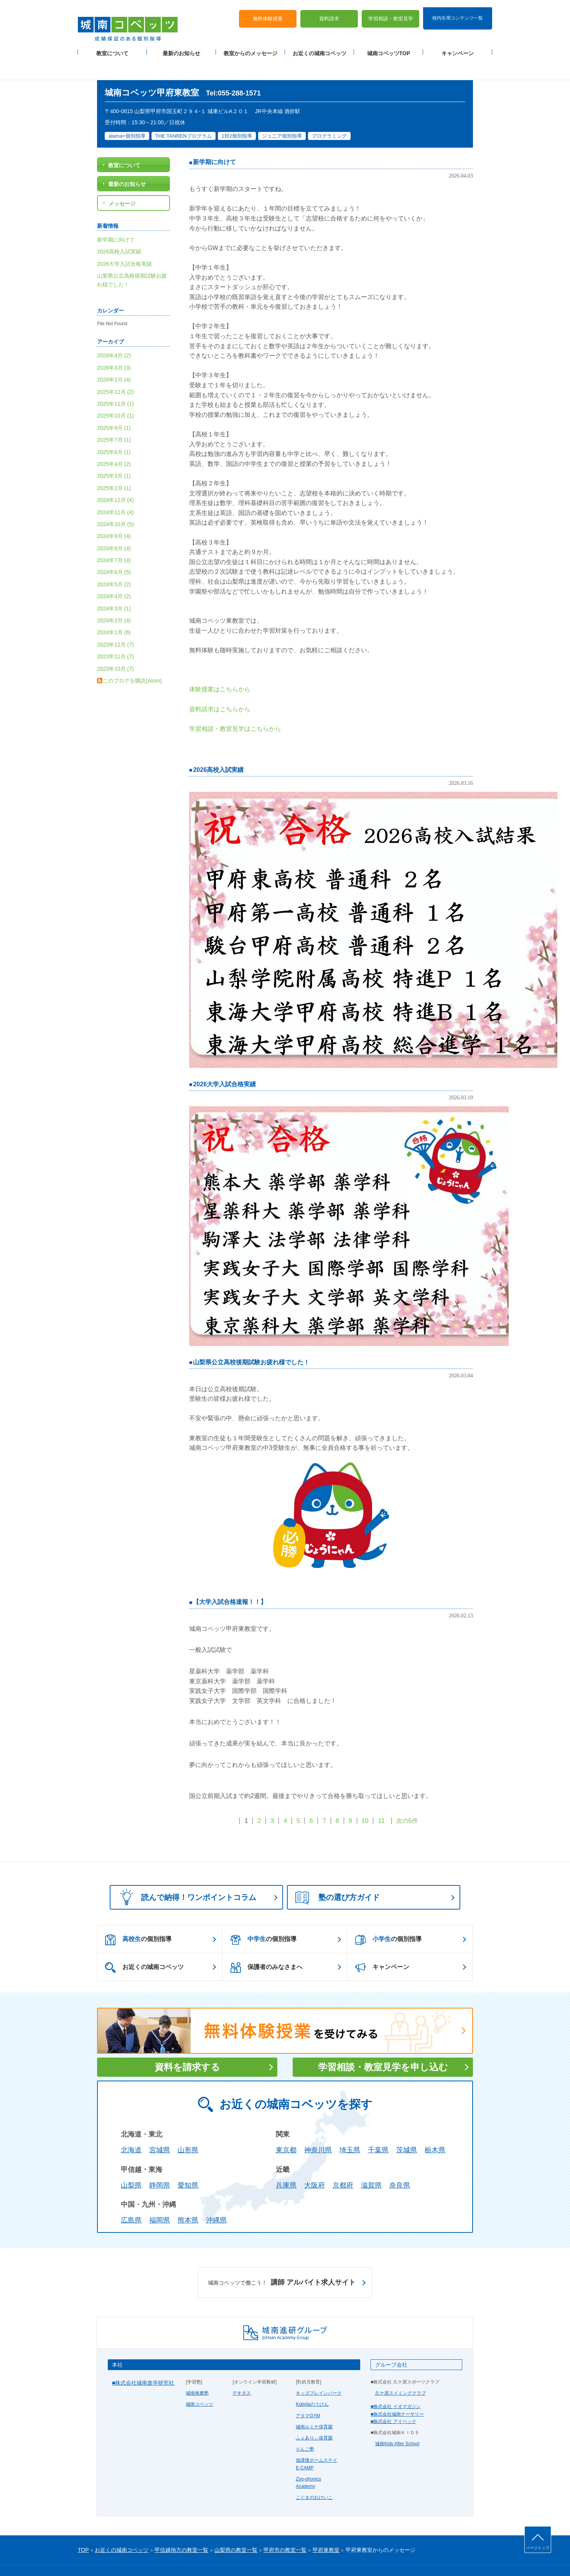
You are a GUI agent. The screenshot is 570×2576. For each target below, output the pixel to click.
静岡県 (159, 2163)
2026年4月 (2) (114, 334)
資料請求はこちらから (219, 687)
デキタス (241, 2371)
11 (381, 1799)
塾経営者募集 (199, 2557)
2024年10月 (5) (115, 502)
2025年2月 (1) (114, 466)
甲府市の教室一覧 (285, 2528)
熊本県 (188, 2198)
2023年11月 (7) (115, 635)
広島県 (131, 2198)
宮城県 (159, 2128)
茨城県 (406, 2128)
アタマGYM (308, 2393)
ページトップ (537, 2548)
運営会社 (170, 2557)
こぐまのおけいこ (314, 2475)
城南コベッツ (199, 2382)
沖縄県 (216, 2198)
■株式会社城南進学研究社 (143, 2360)
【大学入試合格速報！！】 (230, 1579)
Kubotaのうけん (312, 2382)
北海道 (131, 2128)
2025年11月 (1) (115, 381)
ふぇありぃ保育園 (314, 2415)
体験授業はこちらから (219, 667)
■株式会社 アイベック (393, 2399)
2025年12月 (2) (115, 370)
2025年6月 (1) (114, 430)
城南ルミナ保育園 (314, 2404)
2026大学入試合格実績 (224, 1062)
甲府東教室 (326, 2528)
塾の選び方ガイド (337, 1876)
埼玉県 (349, 2128)
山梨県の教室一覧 (235, 2528)
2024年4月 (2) (114, 574)
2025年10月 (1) (115, 394)
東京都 (286, 2128)
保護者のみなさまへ (266, 1945)
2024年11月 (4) (115, 490)
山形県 (188, 2128)
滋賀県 (371, 2163)
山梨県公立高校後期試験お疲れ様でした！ (251, 1340)
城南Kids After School (397, 2422)
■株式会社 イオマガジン (396, 2384)
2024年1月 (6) (114, 610)
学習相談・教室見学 (390, 12)
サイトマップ (143, 2557)
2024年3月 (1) (114, 586)
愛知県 (188, 2163)
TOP (83, 2528)
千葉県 (378, 2128)
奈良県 (399, 2163)
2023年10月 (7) (115, 646)
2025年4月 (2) (114, 442)
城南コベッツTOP (388, 46)
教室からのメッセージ (250, 46)
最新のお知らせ (181, 46)
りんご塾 (305, 2427)
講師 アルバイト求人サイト (282, 2260)
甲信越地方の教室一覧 (181, 2528)
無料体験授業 (268, 12)
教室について (112, 46)
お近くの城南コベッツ (319, 46)
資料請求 (329, 12)
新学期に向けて (214, 140)
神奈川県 (318, 2128)
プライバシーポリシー (101, 2557)
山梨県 (131, 2163)
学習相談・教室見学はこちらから (235, 706)
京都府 (343, 2163)
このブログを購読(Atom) (132, 658)
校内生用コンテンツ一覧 (457, 10)
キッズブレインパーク (319, 2371)
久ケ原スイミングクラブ (400, 2371)
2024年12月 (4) (115, 478)
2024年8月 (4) (114, 526)
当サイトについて (236, 2557)
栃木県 (435, 2128)
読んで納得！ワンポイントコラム (185, 1875)
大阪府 (314, 2163)
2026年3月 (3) (114, 345)
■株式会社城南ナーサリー (397, 2392)
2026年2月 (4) (114, 358)
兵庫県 (286, 2163)
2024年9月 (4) (114, 514)
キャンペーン (458, 46)
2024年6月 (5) (114, 550)
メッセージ (122, 181)
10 (365, 1799)
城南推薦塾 (197, 2371)
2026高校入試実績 (218, 747)
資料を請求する (187, 2045)
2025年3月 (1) (114, 454)
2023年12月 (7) (115, 622)
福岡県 (159, 2198)
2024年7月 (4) (114, 538)
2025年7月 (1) (114, 418)
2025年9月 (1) (114, 406)
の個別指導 (138, 1917)
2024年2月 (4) (114, 598)
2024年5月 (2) (114, 562)
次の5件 (407, 1799)
